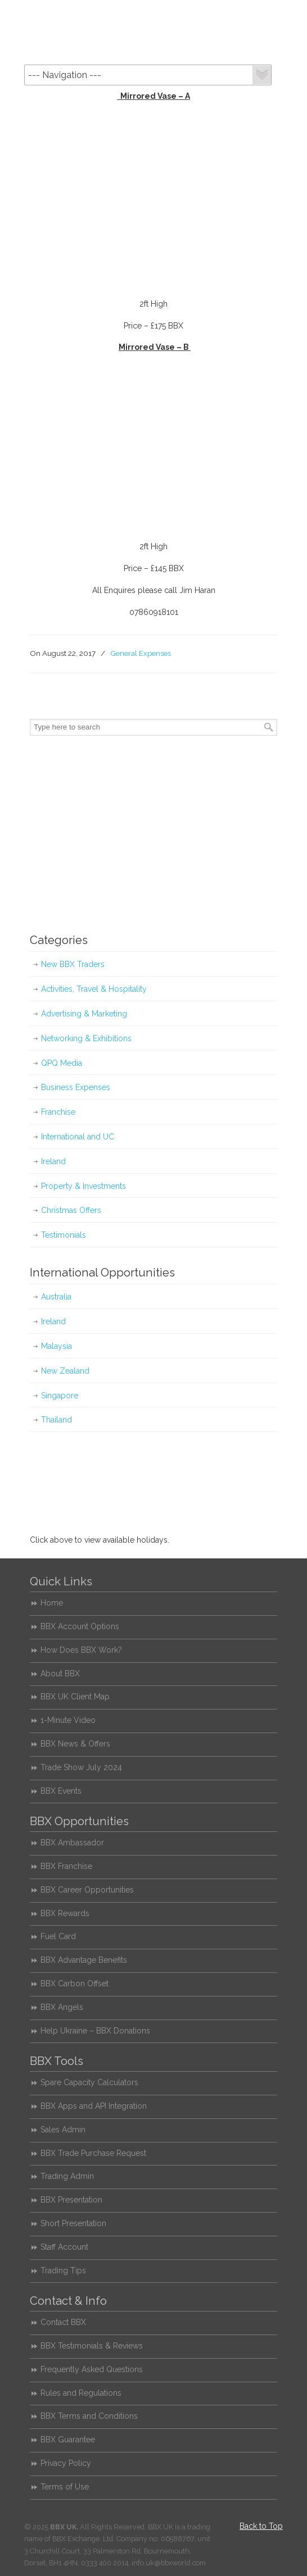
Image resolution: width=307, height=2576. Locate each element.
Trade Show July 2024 (81, 1767)
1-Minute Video (68, 1720)
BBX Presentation (71, 2199)
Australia (56, 1296)
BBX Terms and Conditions (89, 2415)
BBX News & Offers (75, 1743)
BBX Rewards (64, 1913)
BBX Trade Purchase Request (93, 2153)
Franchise (58, 1111)
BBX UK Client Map (75, 1696)
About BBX (60, 1673)
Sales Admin (62, 2129)
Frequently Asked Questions (91, 2369)
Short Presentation (73, 2223)
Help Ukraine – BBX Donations (95, 2030)
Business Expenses (75, 1087)
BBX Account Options (79, 1626)
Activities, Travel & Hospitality (94, 988)
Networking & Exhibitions (86, 1038)
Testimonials (63, 1234)
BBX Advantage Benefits (83, 1959)
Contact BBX (63, 2322)
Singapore (59, 1395)
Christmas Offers (71, 1210)
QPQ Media (61, 1063)
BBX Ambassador (72, 1842)
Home (51, 1602)
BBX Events (61, 1790)
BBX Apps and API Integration (93, 2105)
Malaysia (56, 1346)
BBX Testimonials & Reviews (91, 2345)
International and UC (77, 1136)
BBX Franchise (66, 1866)
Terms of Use (64, 2486)
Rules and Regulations (80, 2392)
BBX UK (153, 31)
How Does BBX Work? (81, 1649)
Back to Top (261, 2526)
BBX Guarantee (67, 2439)
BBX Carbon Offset (74, 1983)
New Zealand (65, 1370)
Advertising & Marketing (84, 1013)
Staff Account (64, 2246)
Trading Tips (63, 2270)
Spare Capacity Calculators (89, 2082)
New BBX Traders (73, 964)
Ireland (53, 1161)
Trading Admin (67, 2176)
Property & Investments (83, 1186)
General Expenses (140, 653)
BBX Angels (61, 2007)
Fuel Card (58, 1936)
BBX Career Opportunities (87, 1889)
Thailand (56, 1419)
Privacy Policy (65, 2463)
